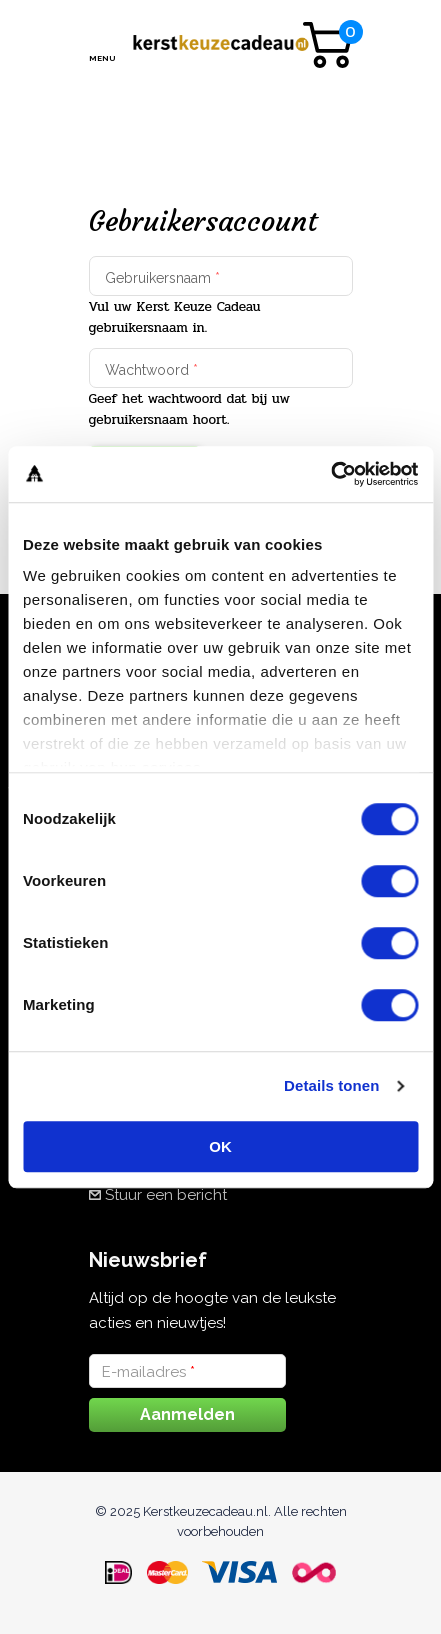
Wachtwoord (151, 370)
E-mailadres (148, 1372)
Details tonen (331, 1085)
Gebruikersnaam (162, 278)
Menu (101, 58)
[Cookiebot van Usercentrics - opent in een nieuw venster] (330, 474)
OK (220, 1146)
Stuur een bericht (166, 1195)
